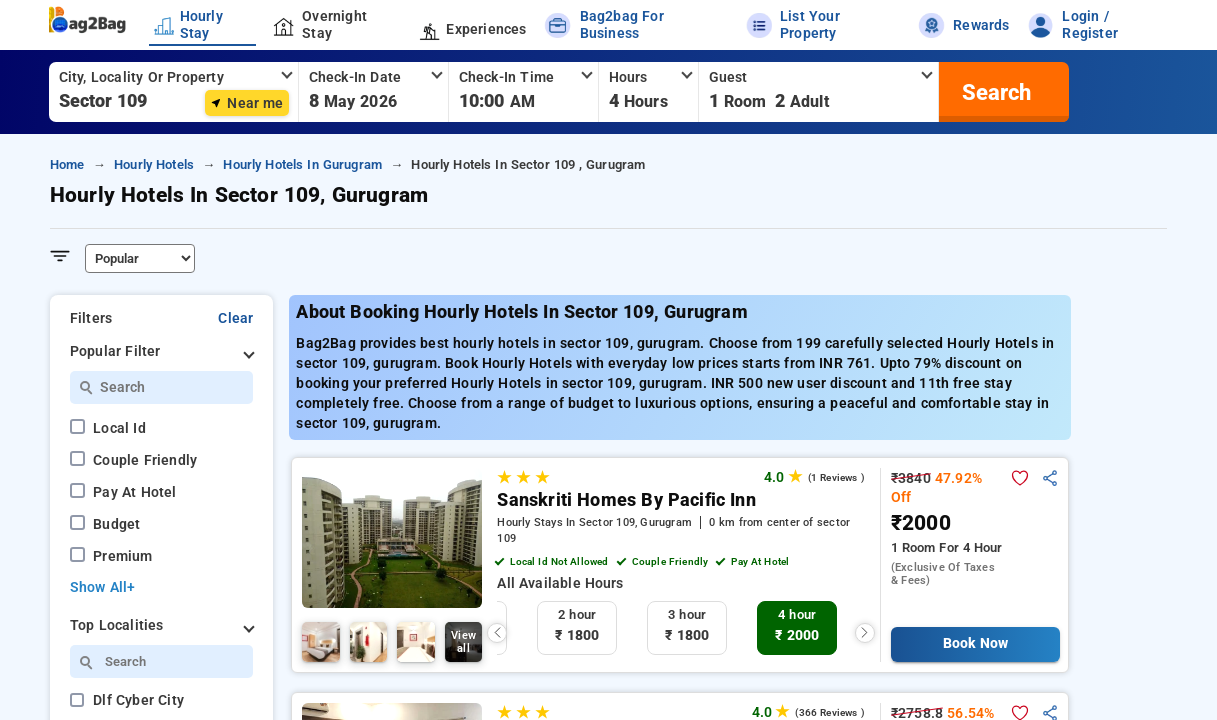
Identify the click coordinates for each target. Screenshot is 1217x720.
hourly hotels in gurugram (302, 164)
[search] (994, 92)
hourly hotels (154, 164)
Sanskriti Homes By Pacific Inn (626, 500)
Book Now (975, 643)
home (67, 164)
